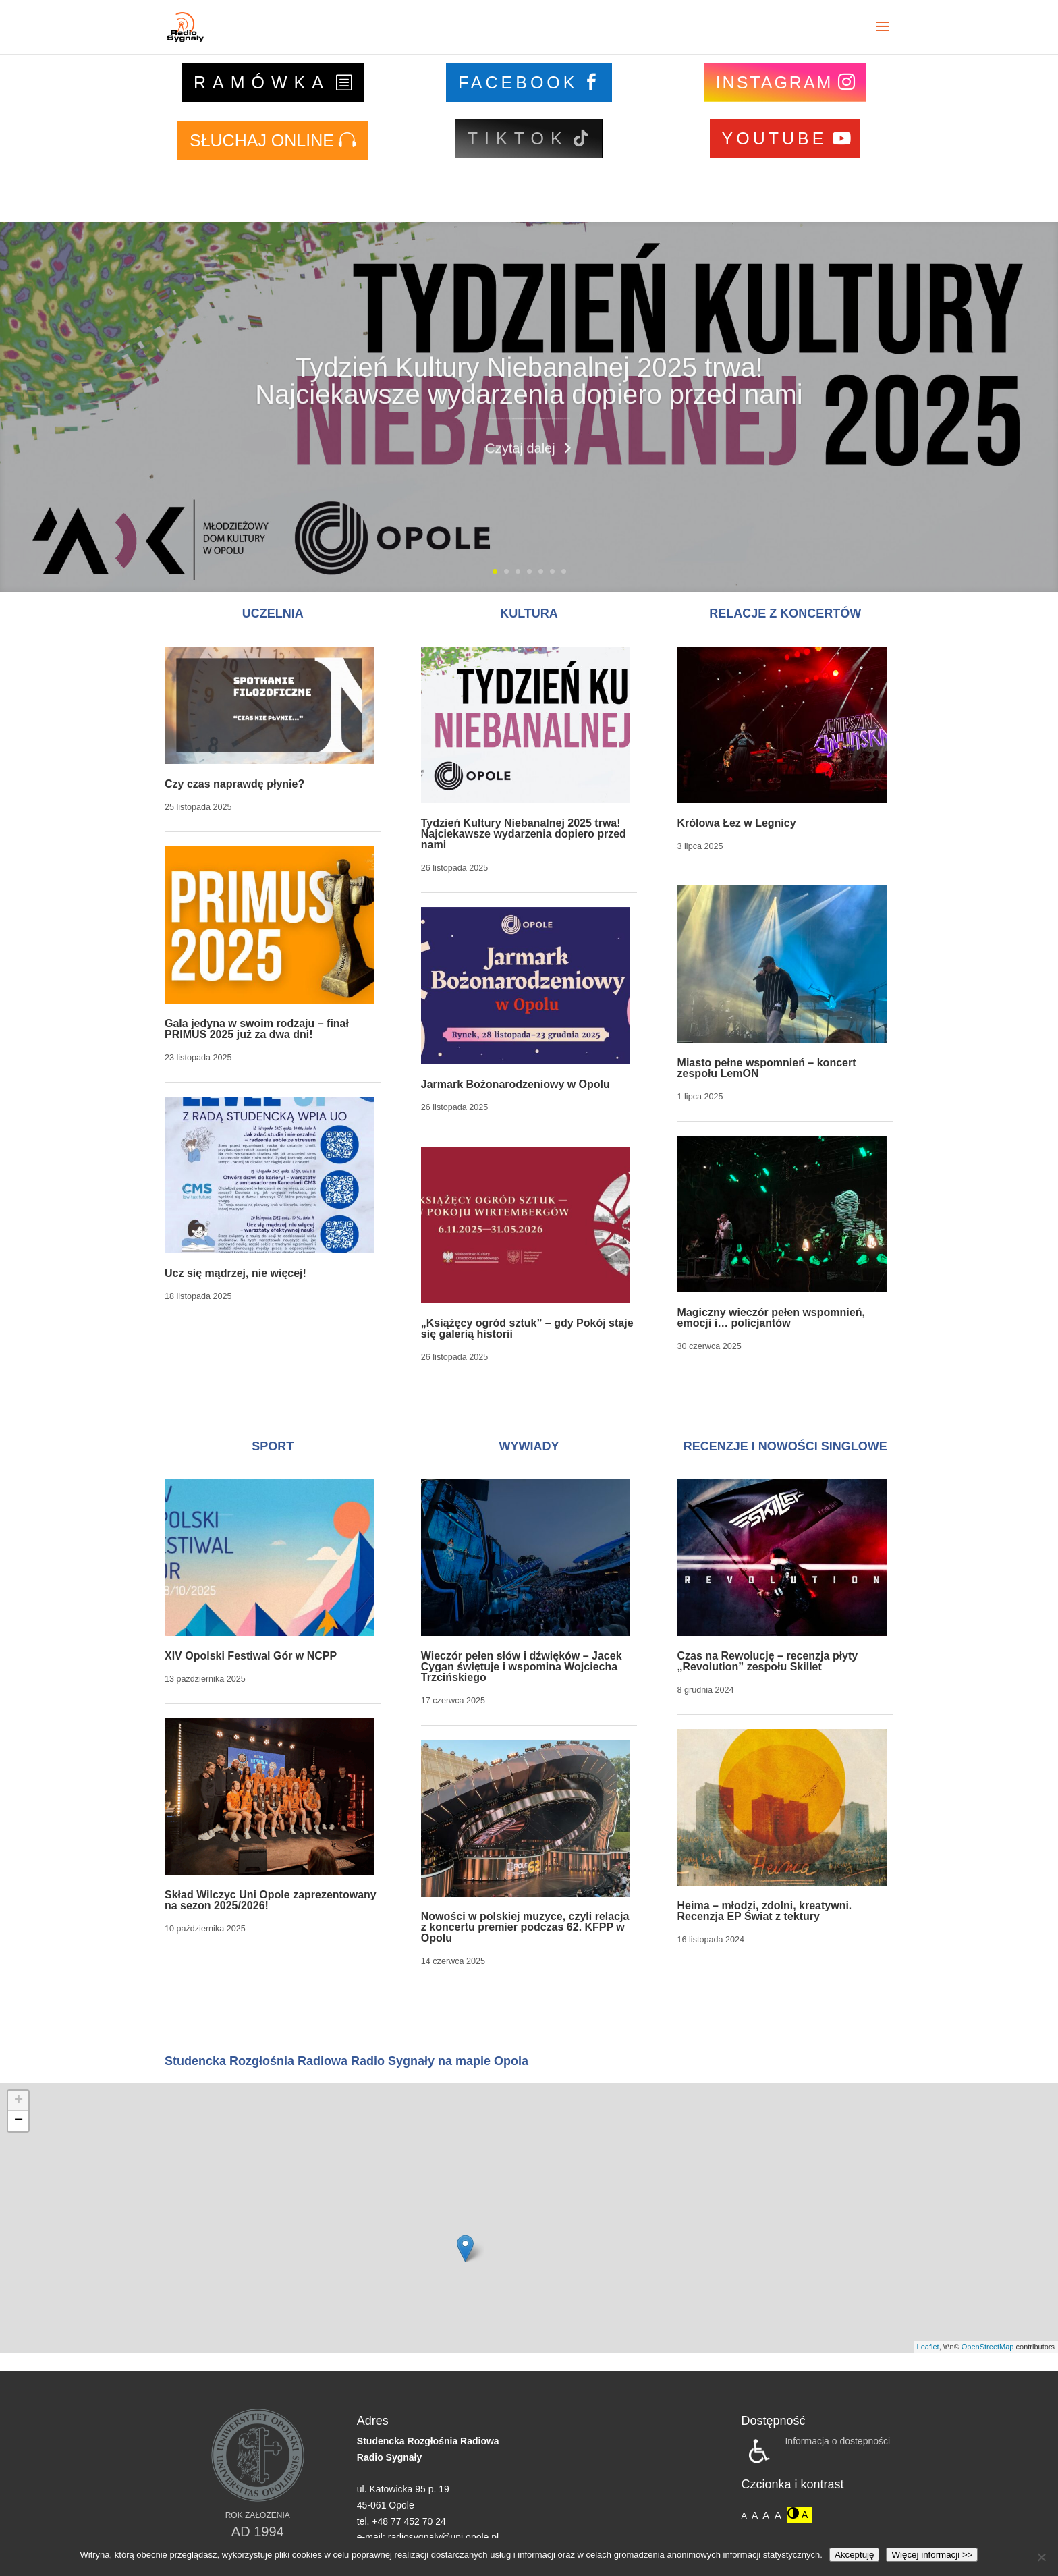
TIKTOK (518, 138)
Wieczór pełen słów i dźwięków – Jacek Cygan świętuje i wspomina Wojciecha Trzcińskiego (521, 1666)
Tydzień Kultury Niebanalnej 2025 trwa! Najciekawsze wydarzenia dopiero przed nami (529, 411)
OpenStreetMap (988, 2346)
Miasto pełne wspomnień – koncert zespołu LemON (766, 1068)
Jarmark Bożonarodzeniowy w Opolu (515, 1084)
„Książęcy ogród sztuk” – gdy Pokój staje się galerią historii (527, 1328)
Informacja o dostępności (837, 2441)
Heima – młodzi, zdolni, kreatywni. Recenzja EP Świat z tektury (764, 1911)
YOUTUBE (774, 138)
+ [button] (18, 2101)
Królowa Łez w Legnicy (736, 823)
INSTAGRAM (774, 82)
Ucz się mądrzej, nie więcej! (235, 1273)
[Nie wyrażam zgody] (1041, 2557)
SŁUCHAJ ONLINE (262, 140)
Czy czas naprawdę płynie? (234, 784)
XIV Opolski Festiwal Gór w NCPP (251, 1656)
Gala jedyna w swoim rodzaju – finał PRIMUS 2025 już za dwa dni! (257, 1029)
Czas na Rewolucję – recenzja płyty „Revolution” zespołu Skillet (767, 1661)
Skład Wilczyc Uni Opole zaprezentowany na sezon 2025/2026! (271, 1900)
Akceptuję (854, 2555)
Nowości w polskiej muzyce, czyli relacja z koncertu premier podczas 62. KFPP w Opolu (525, 1927)
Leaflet (928, 2346)
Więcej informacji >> (931, 2555)
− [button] (18, 2121)
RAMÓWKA (262, 82)
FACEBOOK (518, 82)
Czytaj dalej (520, 478)
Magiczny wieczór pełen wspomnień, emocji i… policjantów (771, 1318)
